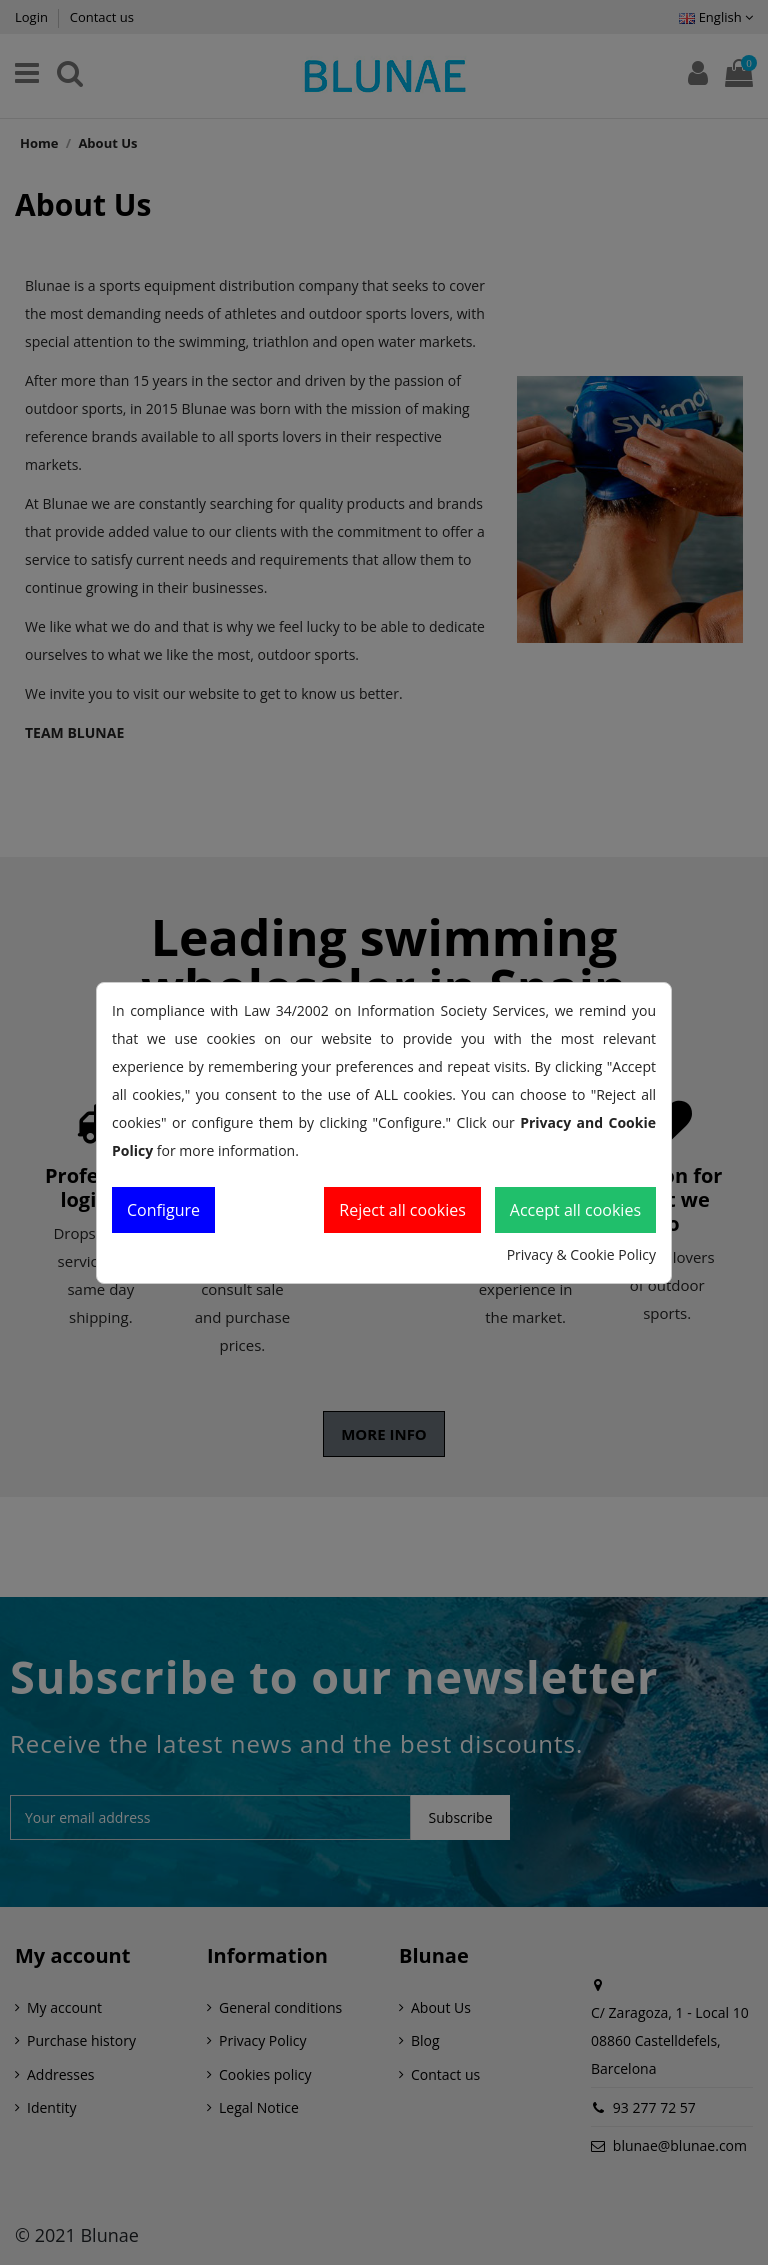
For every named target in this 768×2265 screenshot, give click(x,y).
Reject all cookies (402, 1210)
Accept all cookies (575, 1210)
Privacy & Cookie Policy (581, 1254)
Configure (163, 1210)
